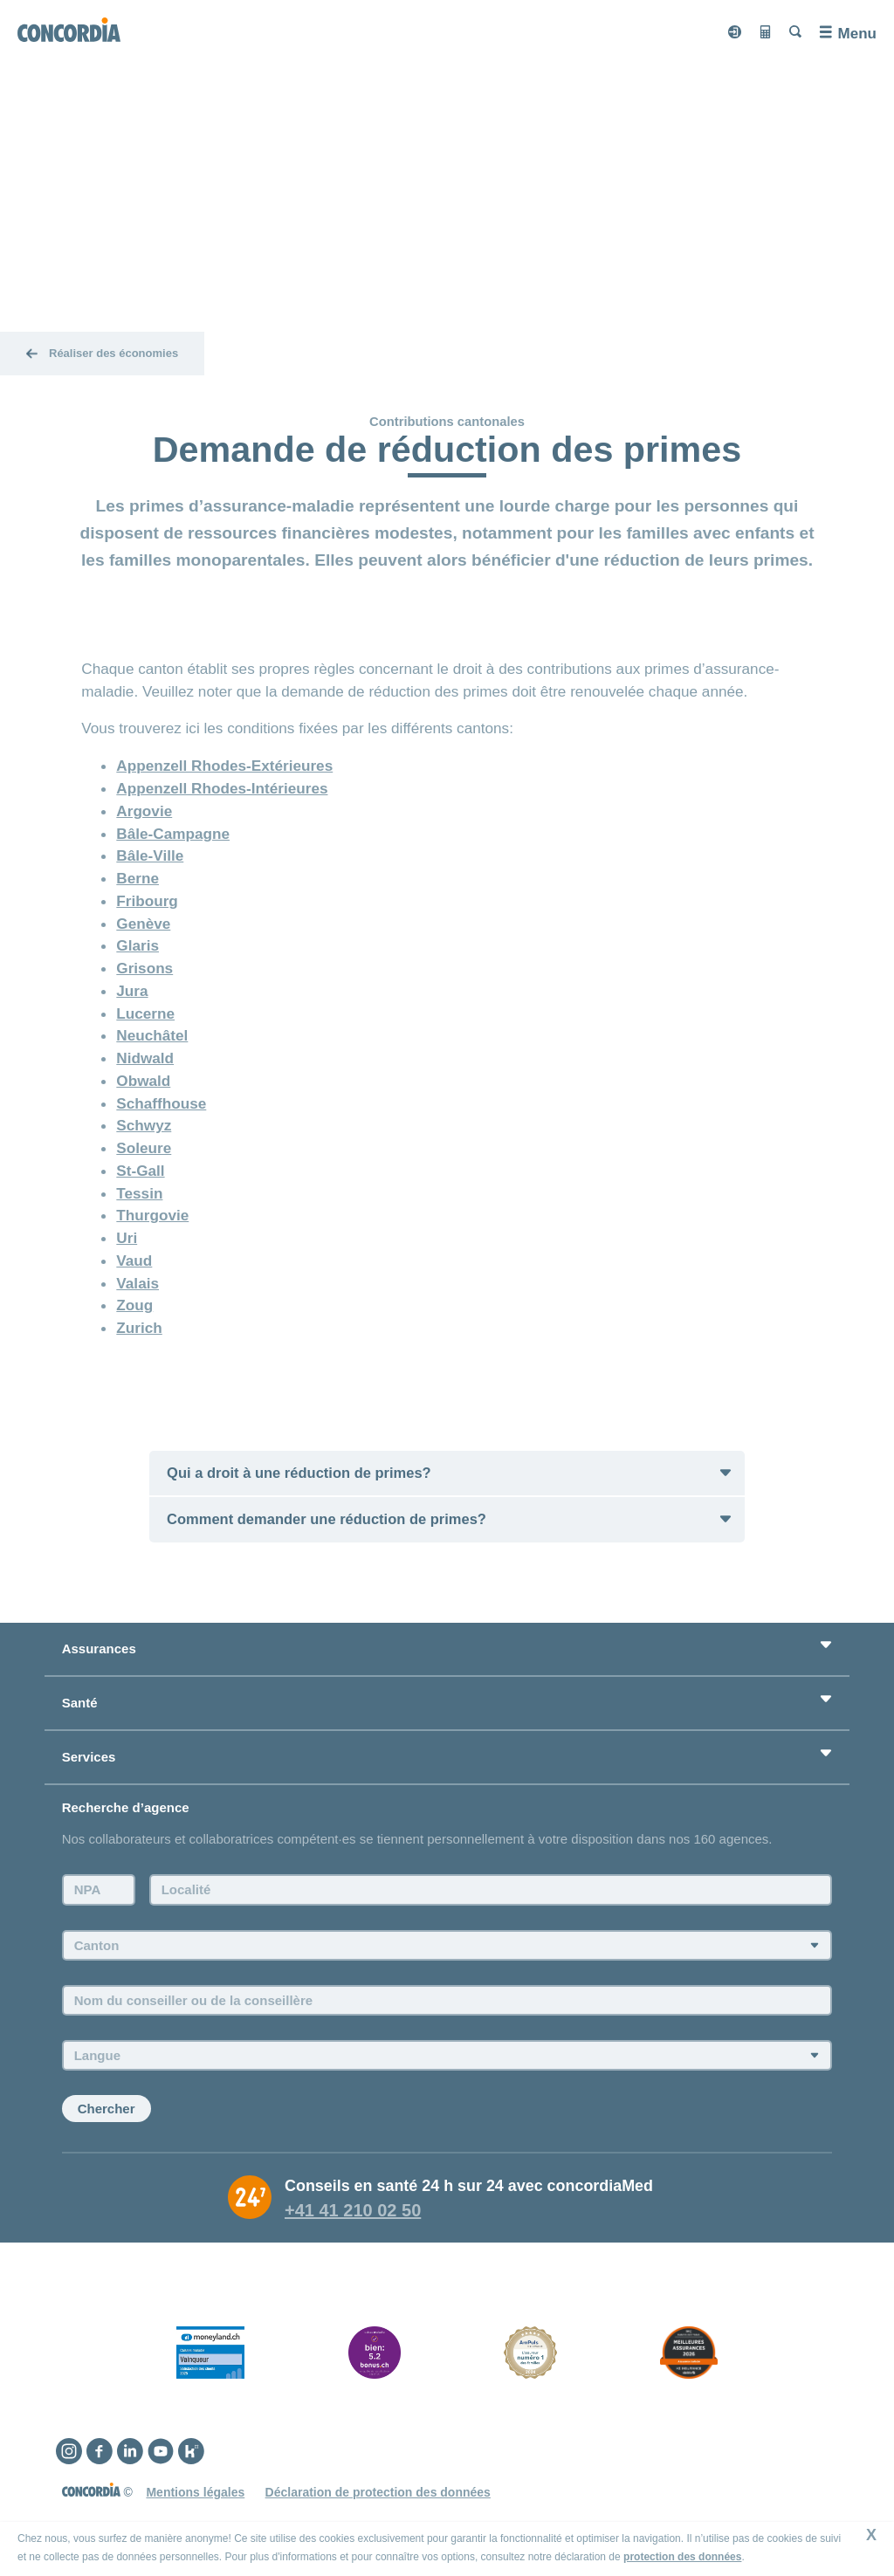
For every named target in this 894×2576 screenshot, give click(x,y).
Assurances (99, 1650)
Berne (137, 878)
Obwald (143, 1080)
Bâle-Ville (149, 855)
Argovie (144, 811)
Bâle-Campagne (173, 833)
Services (89, 1758)
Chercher (106, 2110)
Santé (80, 1704)
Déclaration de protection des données (378, 2494)
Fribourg (147, 901)
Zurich (139, 1327)
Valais (137, 1283)
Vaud (134, 1260)
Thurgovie (152, 1215)
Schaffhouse (161, 1103)
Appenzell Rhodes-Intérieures (221, 788)
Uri (126, 1238)
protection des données (682, 2557)
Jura (132, 990)
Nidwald (145, 1058)
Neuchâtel (152, 1035)
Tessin (139, 1193)
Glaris (137, 945)
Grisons (144, 968)
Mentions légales (195, 2494)
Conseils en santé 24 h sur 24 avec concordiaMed (469, 2187)
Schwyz (143, 1125)
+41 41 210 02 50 (353, 2212)
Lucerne (145, 1013)
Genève (143, 923)
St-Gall (140, 1170)
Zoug (134, 1305)
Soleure (143, 1148)
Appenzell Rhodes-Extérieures (224, 765)
